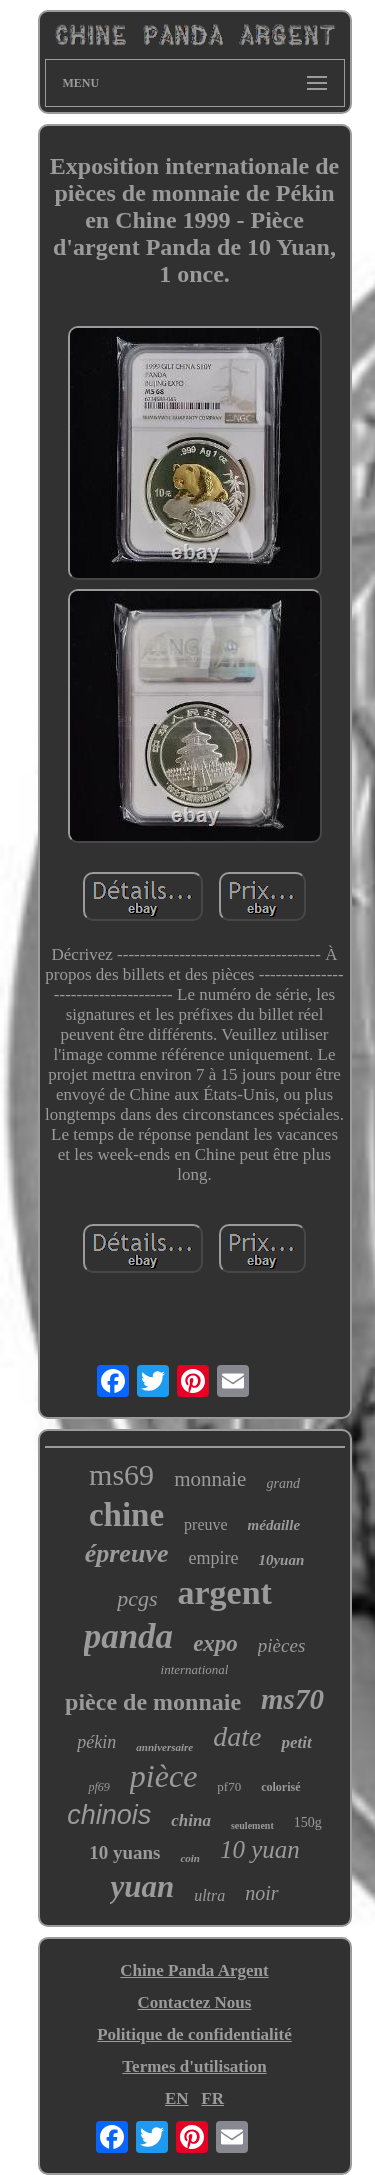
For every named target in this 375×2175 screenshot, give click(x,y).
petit (296, 1742)
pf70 (229, 1786)
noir (261, 1893)
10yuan (281, 1560)
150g (308, 1822)
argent (224, 1592)
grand (282, 1483)
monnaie (210, 1479)
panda (128, 1636)
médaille (274, 1525)
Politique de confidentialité (194, 2034)
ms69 (121, 1474)
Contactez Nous (195, 2002)
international (195, 1669)
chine (126, 1515)
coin (190, 1858)
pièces (281, 1645)
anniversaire (164, 1747)
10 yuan (260, 1849)
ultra (209, 1895)
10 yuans (124, 1852)
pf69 (98, 1787)
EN (177, 2098)
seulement (252, 1825)
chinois (109, 1815)
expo (215, 1643)
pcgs (137, 1598)
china (191, 1820)
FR (212, 2098)
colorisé (280, 1787)
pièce (164, 1776)
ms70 (292, 1699)
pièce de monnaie (153, 1702)
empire (213, 1558)
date (237, 1736)
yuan (142, 1886)
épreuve (127, 1553)
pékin (96, 1742)
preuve (206, 1524)
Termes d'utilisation (194, 2066)
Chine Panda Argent (194, 1970)
